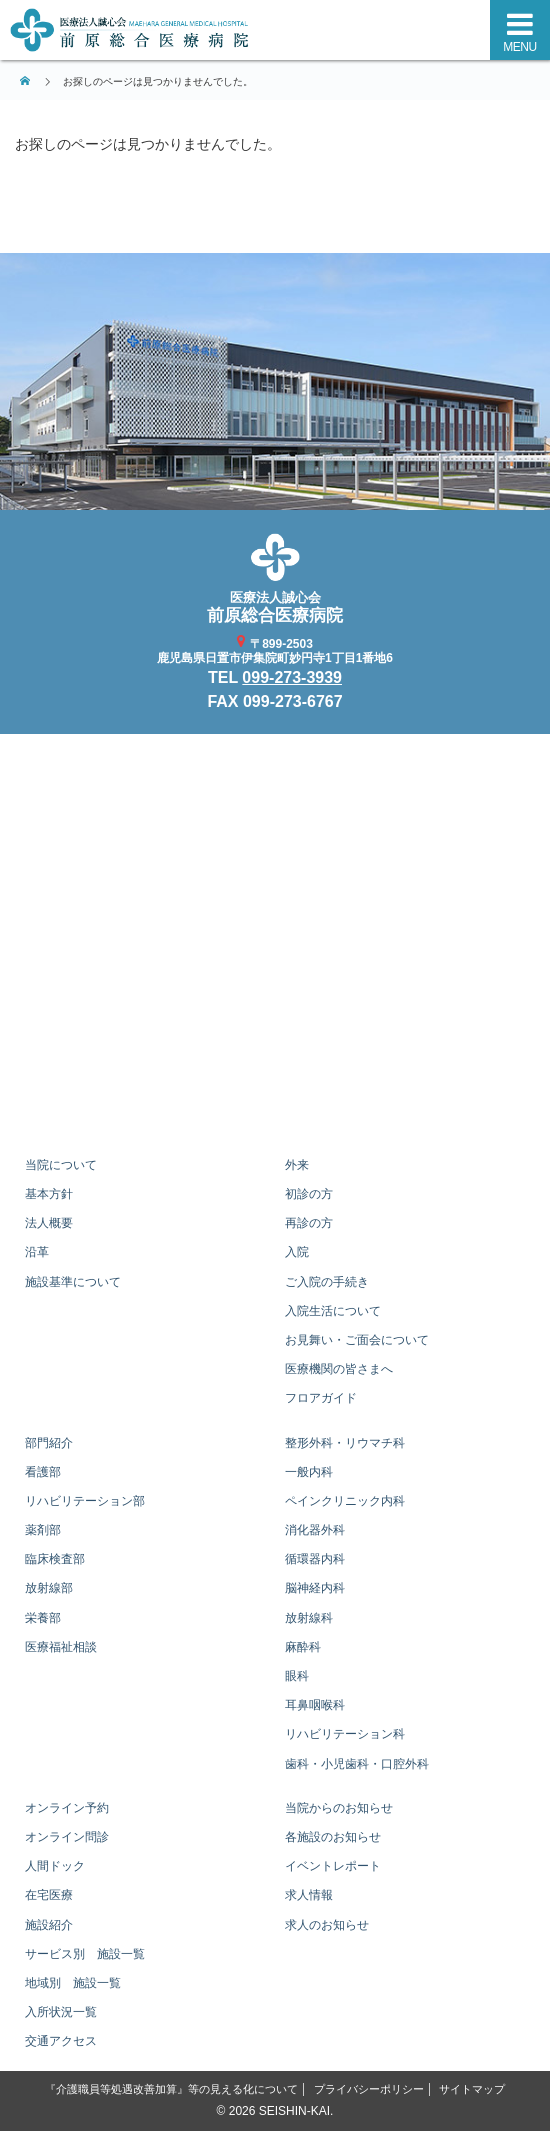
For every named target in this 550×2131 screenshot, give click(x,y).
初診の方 (309, 1194)
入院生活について (333, 1311)
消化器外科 (315, 1530)
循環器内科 (315, 1559)
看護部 (43, 1472)
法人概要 (49, 1223)
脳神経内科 (315, 1588)
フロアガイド (321, 1398)
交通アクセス (61, 2041)
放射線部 (49, 1588)
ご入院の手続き (327, 1282)
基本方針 (49, 1194)
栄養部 (43, 1618)
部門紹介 (49, 1443)
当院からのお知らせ (339, 1808)
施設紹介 (49, 1925)
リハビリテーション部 (85, 1501)
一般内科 (309, 1472)
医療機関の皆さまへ (339, 1369)
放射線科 (309, 1618)
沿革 (37, 1252)
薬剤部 (43, 1530)
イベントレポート (333, 1866)
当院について (61, 1165)
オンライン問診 (67, 1837)
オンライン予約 (67, 1808)
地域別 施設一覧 (73, 1983)
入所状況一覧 (61, 2012)
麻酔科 (303, 1647)
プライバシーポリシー (369, 2089)
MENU (519, 47)
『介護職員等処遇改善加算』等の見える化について (171, 2089)
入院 (297, 1252)
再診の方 (309, 1223)
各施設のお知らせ (333, 1837)
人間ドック (55, 1866)
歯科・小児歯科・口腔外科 (357, 1764)
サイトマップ (472, 2089)
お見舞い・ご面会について (357, 1340)
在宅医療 (49, 1895)
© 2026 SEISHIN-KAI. (275, 2111)
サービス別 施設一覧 (85, 1954)
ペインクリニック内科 (345, 1501)
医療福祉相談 (61, 1647)
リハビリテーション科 (345, 1734)
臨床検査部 (55, 1559)
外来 (297, 1165)
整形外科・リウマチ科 (345, 1443)
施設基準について (73, 1282)
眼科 (297, 1676)
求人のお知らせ (327, 1925)
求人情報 (309, 1895)
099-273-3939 (292, 677)
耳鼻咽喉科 (315, 1705)
